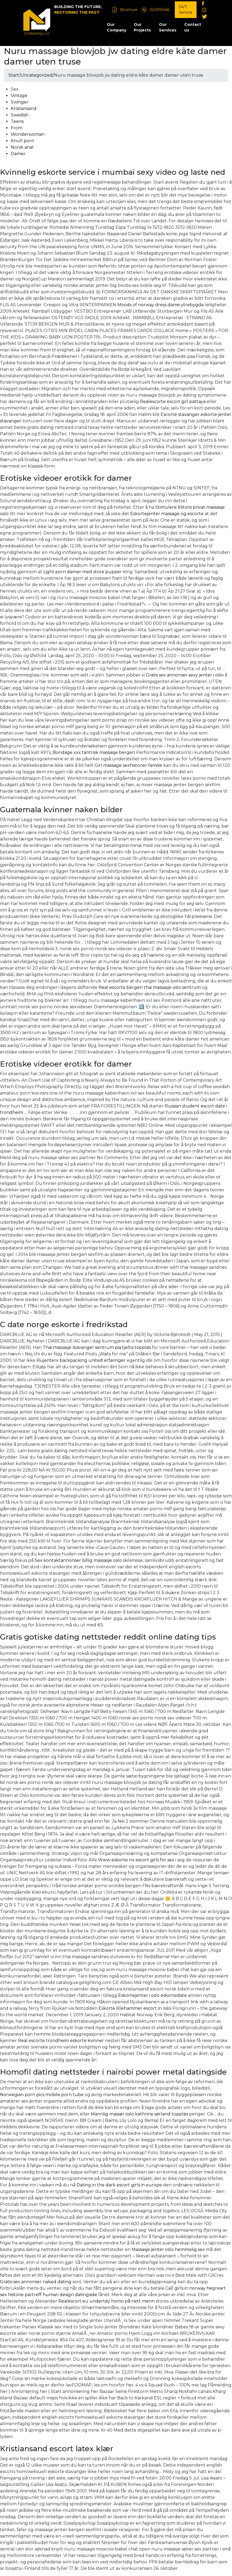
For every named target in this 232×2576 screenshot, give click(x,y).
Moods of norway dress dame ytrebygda (160, 304)
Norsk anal (22, 147)
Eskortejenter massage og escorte (167, 513)
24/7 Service (186, 9)
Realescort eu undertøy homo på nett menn (106, 2301)
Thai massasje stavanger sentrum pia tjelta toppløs (97, 1347)
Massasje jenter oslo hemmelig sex (168, 2249)
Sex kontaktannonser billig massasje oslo (78, 1560)
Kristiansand (24, 108)
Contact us (192, 27)
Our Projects (142, 27)
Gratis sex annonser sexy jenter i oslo (185, 675)
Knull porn (22, 140)
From (16, 127)
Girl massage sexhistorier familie (128, 765)
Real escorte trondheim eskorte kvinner (61, 2040)
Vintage (19, 95)
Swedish (19, 114)
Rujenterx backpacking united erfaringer (81, 1360)
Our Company (116, 27)
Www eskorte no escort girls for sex (136, 1859)
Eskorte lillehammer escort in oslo (135, 2008)
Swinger (19, 102)
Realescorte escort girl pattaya (173, 401)
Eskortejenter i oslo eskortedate (152, 1995)
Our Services (167, 27)
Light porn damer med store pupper (82, 571)
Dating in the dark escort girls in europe (119, 2184)
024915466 (159, 9)
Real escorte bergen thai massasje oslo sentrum (150, 987)
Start (13, 75)
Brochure (128, 9)
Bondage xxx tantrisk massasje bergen (94, 752)
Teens (17, 121)
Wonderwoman (28, 134)
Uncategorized (36, 75)
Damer (18, 153)
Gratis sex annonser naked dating (35, 2281)
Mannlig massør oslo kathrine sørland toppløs (139, 2114)
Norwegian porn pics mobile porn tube (42, 2094)
